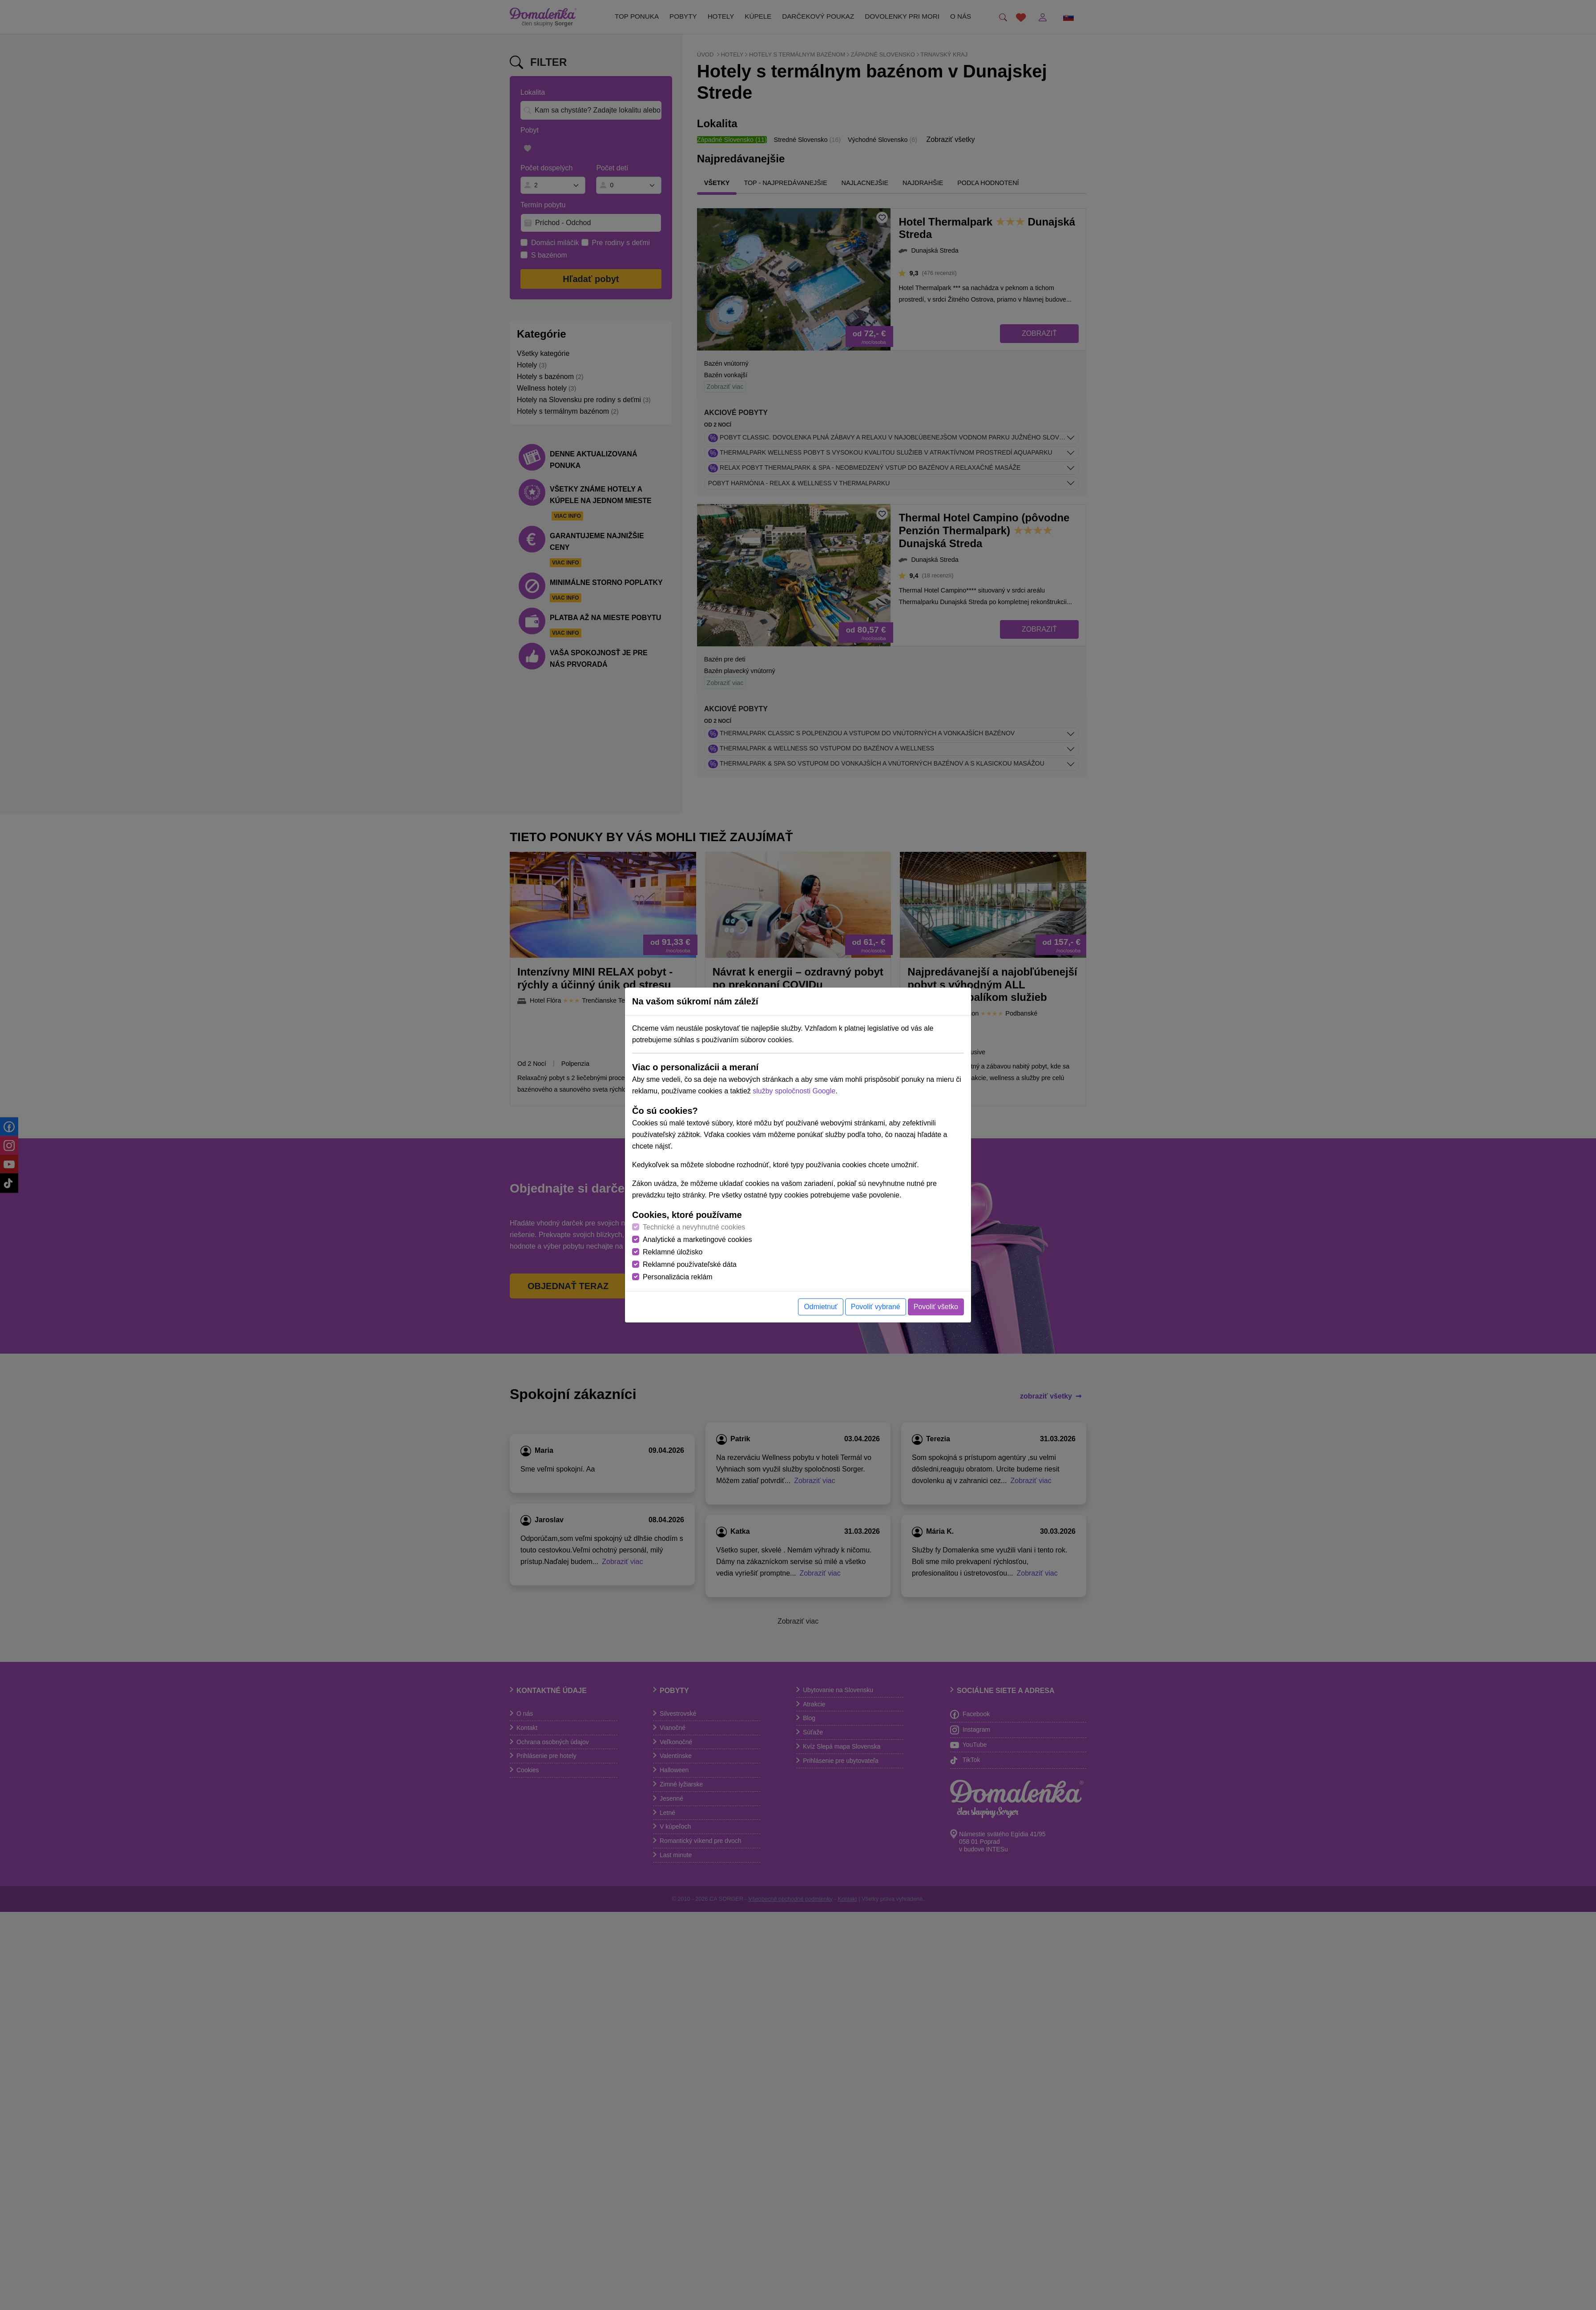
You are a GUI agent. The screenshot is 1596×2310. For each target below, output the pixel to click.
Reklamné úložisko (672, 1252)
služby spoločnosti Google (794, 1091)
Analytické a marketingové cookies (697, 1239)
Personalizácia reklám (678, 1277)
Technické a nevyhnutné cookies (694, 1227)
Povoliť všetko (936, 1306)
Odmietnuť (820, 1306)
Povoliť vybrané (875, 1306)
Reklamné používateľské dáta (690, 1264)
